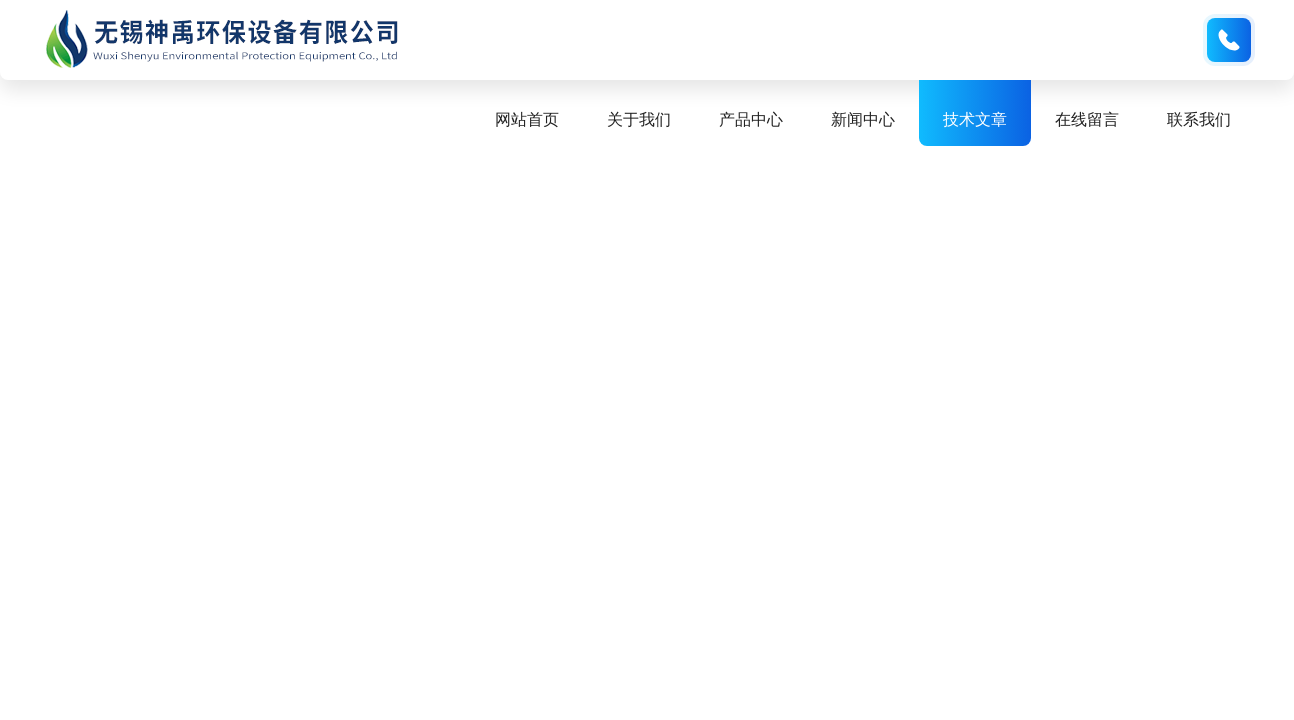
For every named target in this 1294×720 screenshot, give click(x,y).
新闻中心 (863, 119)
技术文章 (975, 119)
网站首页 (527, 119)
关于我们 (639, 119)
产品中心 (751, 119)
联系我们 (1199, 119)
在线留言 (1087, 119)
